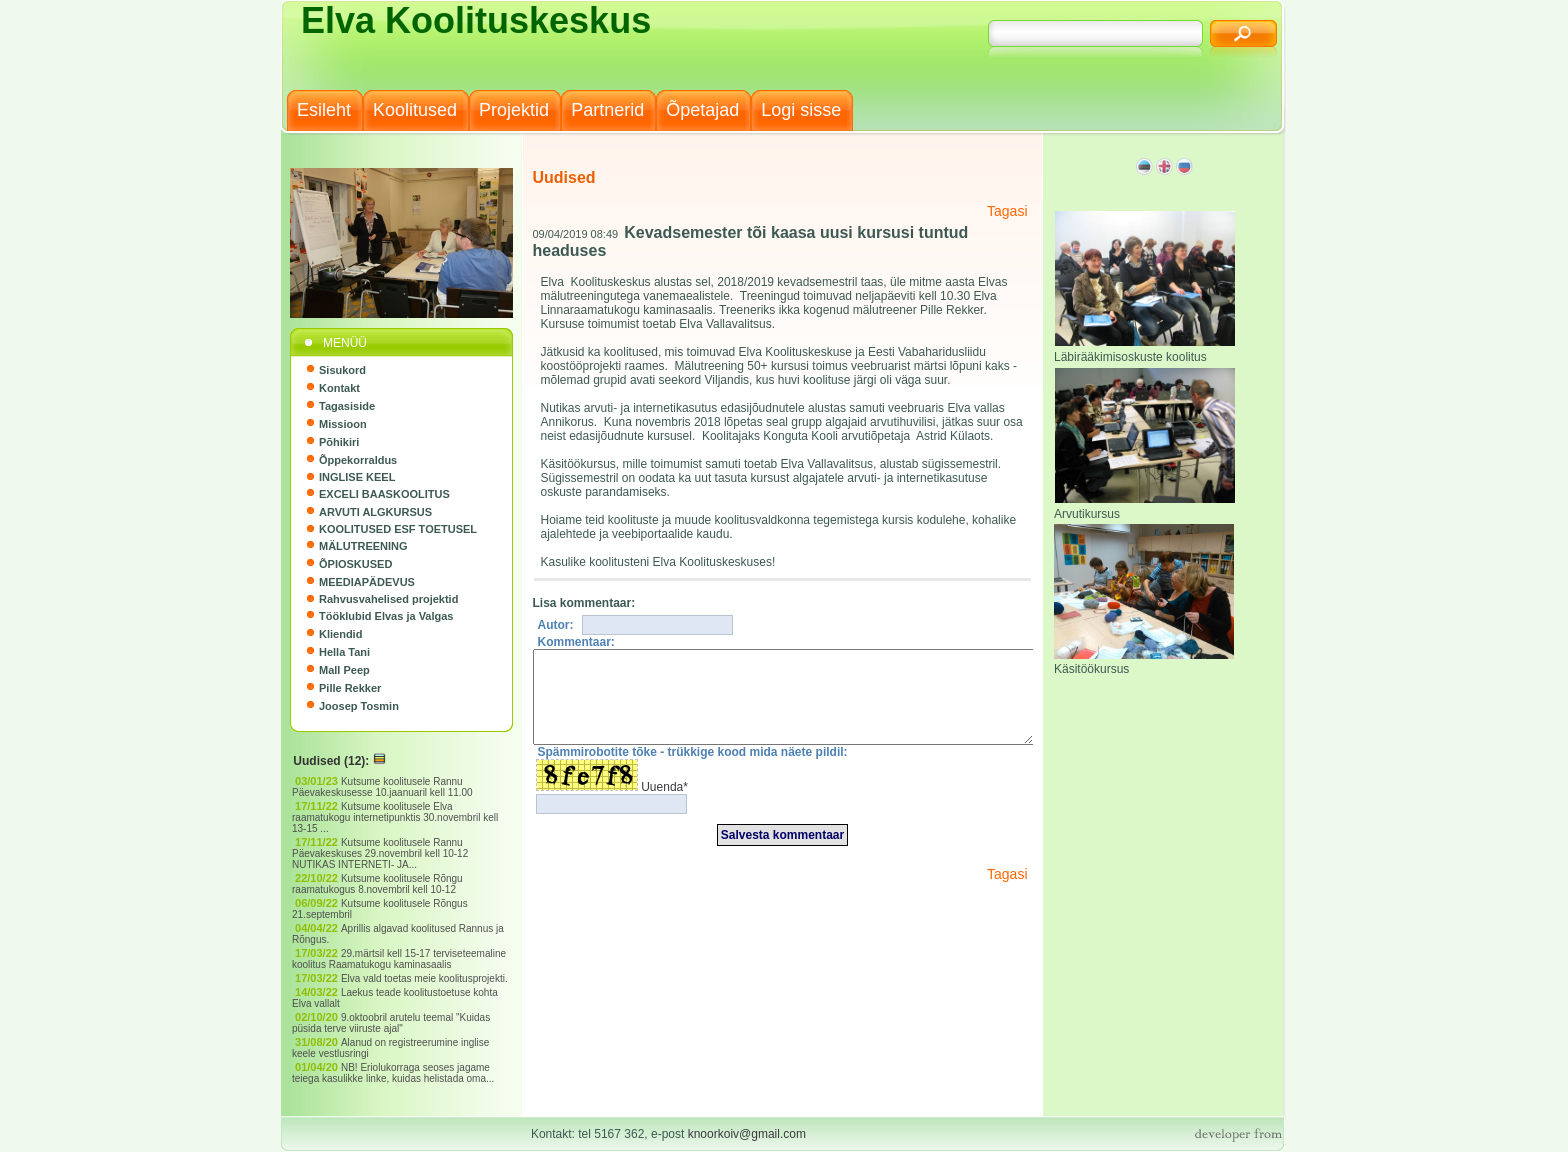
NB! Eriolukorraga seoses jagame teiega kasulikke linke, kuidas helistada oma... (394, 1073)
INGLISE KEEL (357, 477)
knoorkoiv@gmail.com (747, 1134)
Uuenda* (664, 805)
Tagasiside (347, 406)
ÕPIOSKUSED (355, 564)
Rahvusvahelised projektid (388, 599)
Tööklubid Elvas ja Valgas (386, 616)
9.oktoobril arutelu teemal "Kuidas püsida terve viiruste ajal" (391, 1023)
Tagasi (1007, 211)
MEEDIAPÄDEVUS (367, 582)
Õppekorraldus (358, 460)
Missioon (343, 424)
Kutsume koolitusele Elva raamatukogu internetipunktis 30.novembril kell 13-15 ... (395, 817)
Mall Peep (344, 670)
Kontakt (339, 388)
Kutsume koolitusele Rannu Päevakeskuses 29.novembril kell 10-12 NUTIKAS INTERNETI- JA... (380, 853)
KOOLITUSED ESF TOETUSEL (398, 529)
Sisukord (342, 370)
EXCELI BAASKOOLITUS (384, 494)
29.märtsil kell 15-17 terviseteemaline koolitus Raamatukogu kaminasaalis (399, 959)
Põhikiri (339, 442)
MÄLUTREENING (363, 546)
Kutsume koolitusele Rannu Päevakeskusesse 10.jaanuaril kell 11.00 (383, 787)
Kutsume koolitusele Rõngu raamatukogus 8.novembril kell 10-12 (377, 884)
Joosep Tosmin (359, 706)
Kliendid (340, 634)
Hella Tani (344, 652)
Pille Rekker (350, 688)
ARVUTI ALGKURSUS (375, 512)
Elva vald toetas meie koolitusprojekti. (426, 978)
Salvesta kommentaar (782, 853)
